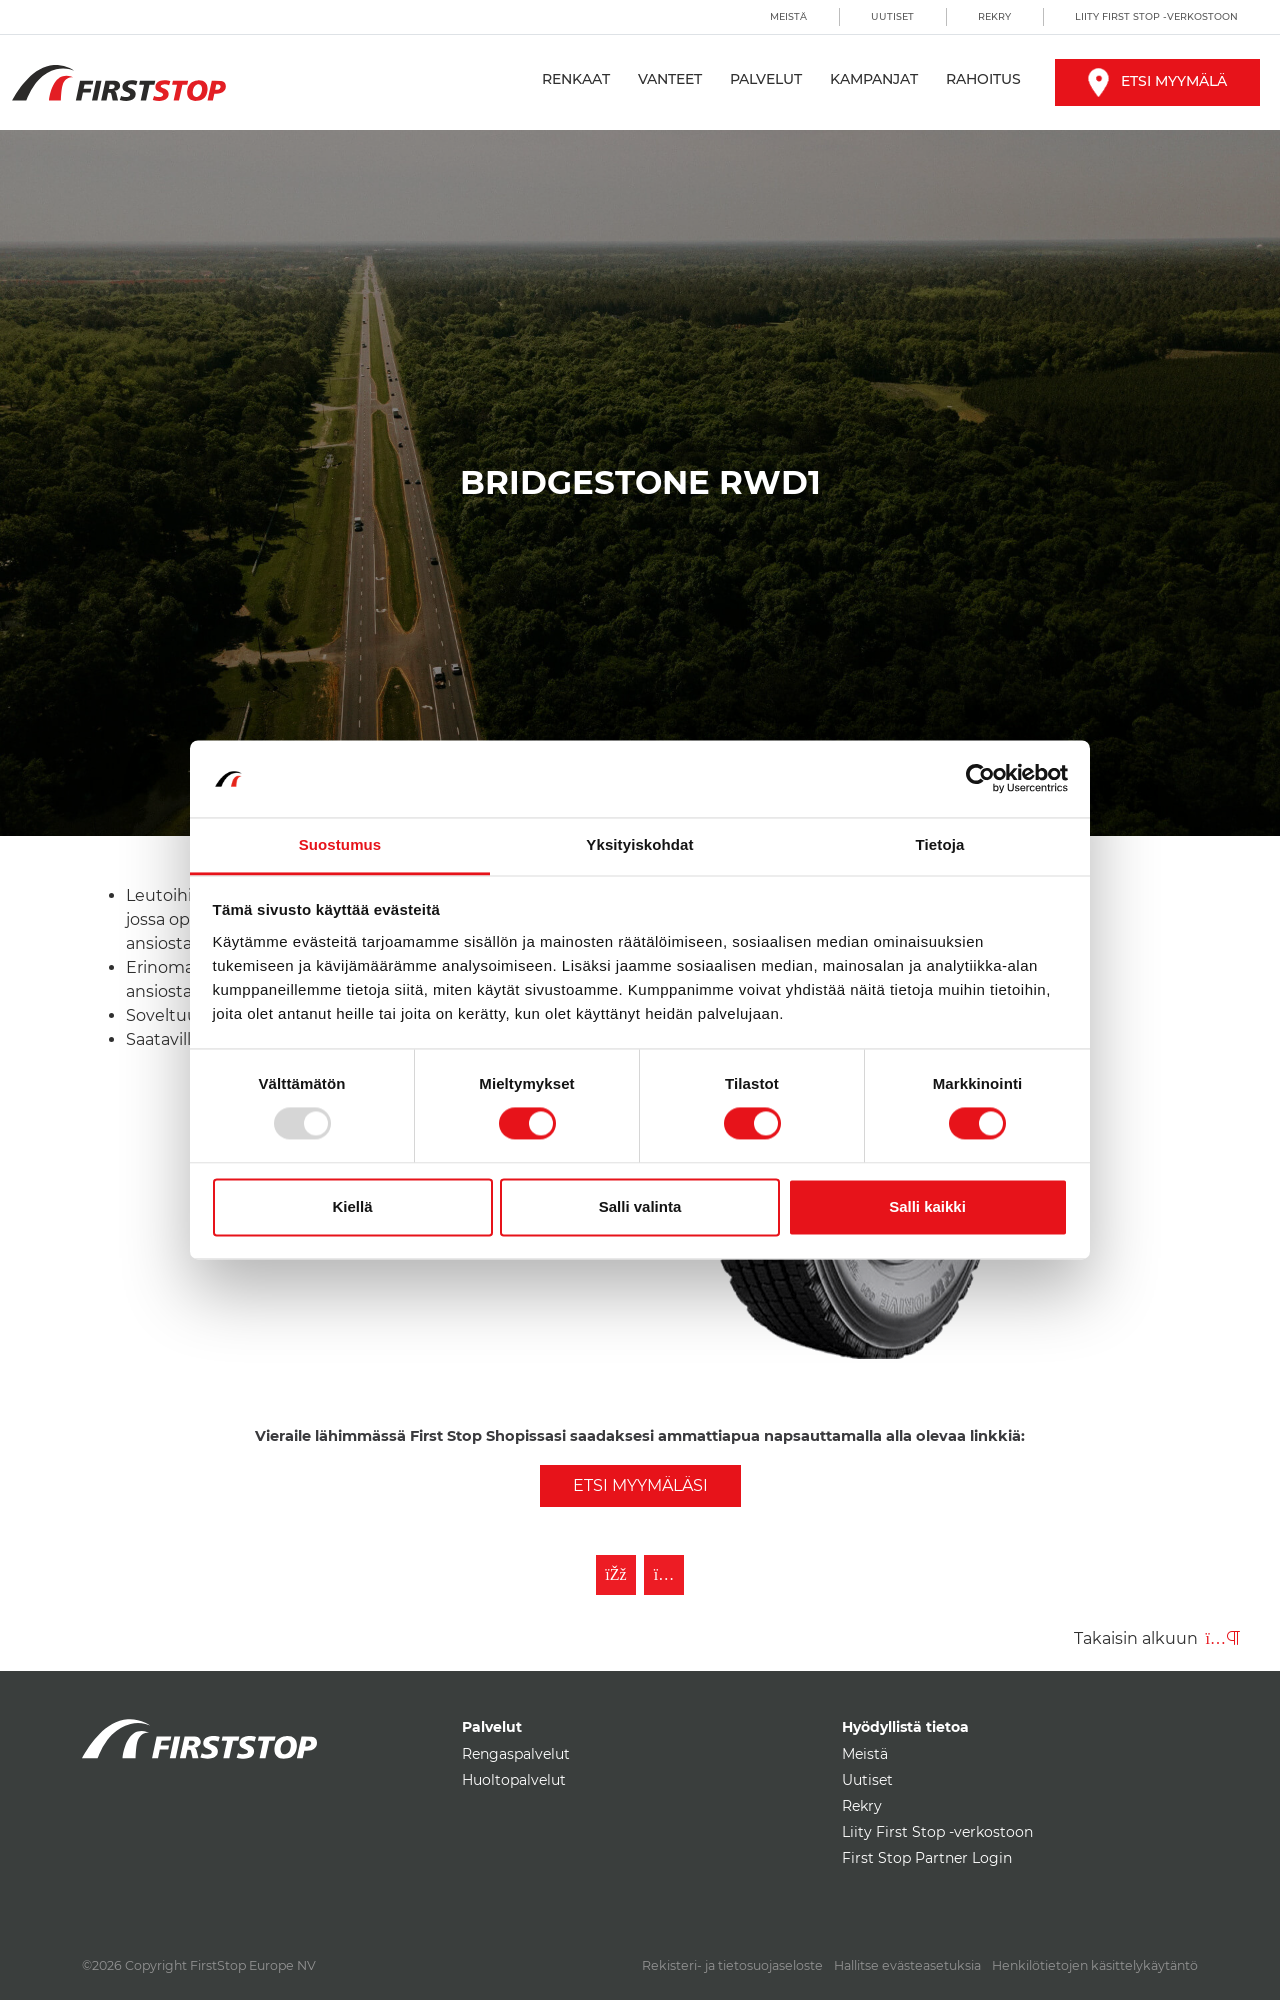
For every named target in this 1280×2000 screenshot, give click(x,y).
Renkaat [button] (576, 79)
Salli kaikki (927, 1206)
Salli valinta (640, 1206)
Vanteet (670, 79)
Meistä (788, 16)
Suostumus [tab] (340, 844)
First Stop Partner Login (927, 1858)
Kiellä (352, 1206)
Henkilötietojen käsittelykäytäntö (1095, 1965)
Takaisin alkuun (1157, 1638)
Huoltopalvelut (514, 1780)
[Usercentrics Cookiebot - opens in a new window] (980, 779)
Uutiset (892, 16)
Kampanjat (874, 79)
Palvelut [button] (766, 79)
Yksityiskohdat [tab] (639, 844)
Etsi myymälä (1157, 81)
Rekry (994, 16)
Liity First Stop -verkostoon (1156, 16)
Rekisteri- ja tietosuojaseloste (732, 1965)
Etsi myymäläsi (640, 1485)
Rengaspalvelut (516, 1754)
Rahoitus (983, 79)
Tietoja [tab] (940, 844)
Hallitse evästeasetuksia (907, 1965)
